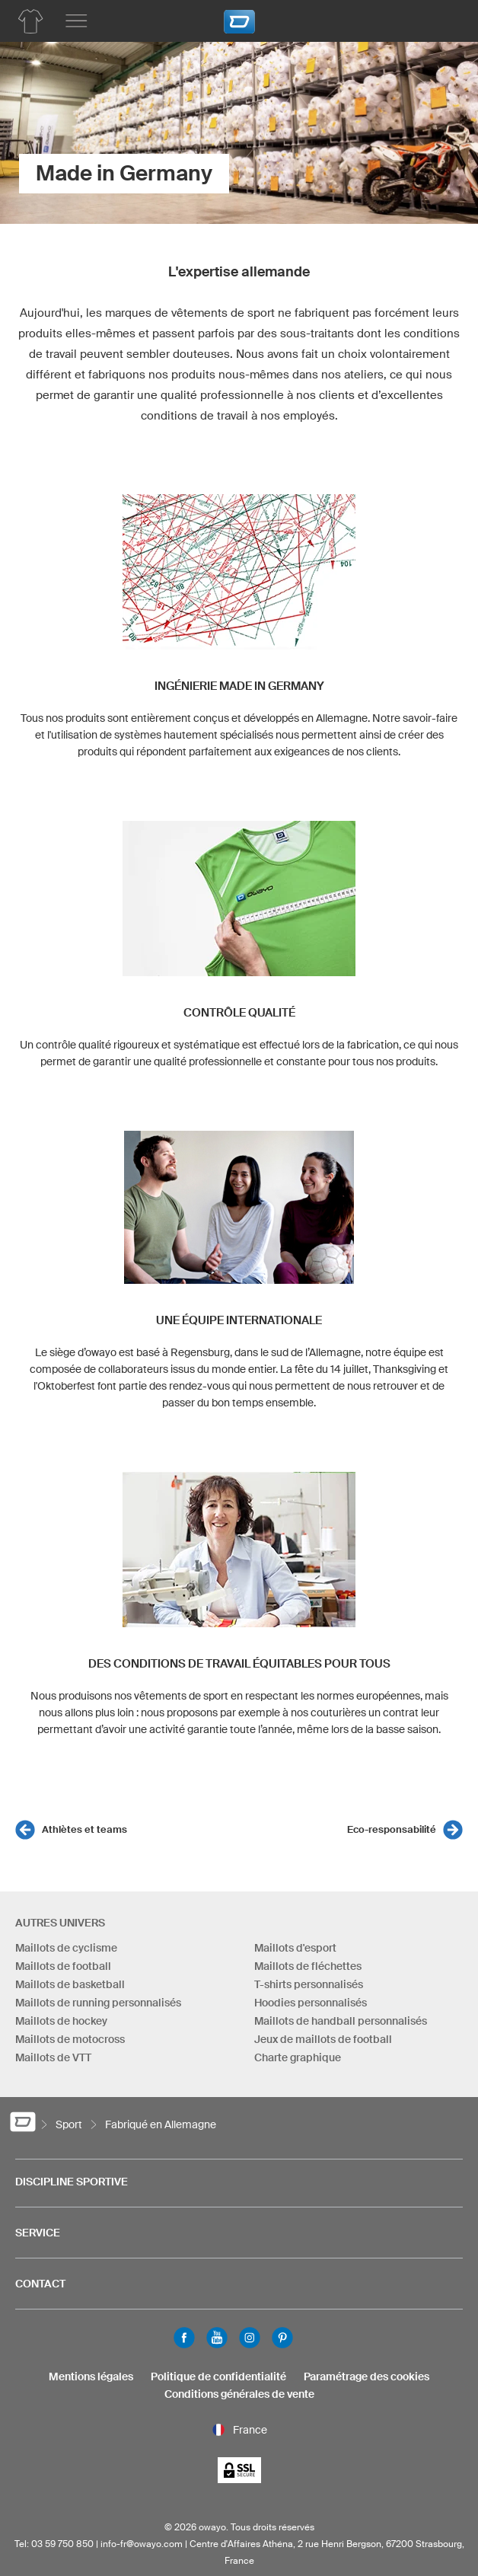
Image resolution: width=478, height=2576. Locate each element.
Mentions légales (91, 2376)
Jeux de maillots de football (323, 2039)
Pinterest (282, 2337)
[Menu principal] (76, 21)
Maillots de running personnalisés (98, 2003)
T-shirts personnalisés (308, 1984)
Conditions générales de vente (239, 2394)
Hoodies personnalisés (310, 2003)
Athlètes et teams (84, 1829)
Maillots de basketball (70, 1984)
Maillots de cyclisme (66, 1948)
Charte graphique (297, 2057)
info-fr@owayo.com (141, 2544)
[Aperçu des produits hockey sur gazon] (30, 21)
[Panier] (444, 19)
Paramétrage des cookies (366, 2376)
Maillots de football (63, 1966)
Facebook (184, 2337)
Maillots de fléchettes (308, 1966)
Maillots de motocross (70, 2039)
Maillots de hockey (61, 2021)
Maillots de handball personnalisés (340, 2021)
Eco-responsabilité (391, 1829)
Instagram (249, 2337)
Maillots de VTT (53, 2057)
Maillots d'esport (295, 1948)
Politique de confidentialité (218, 2376)
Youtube (217, 2337)
